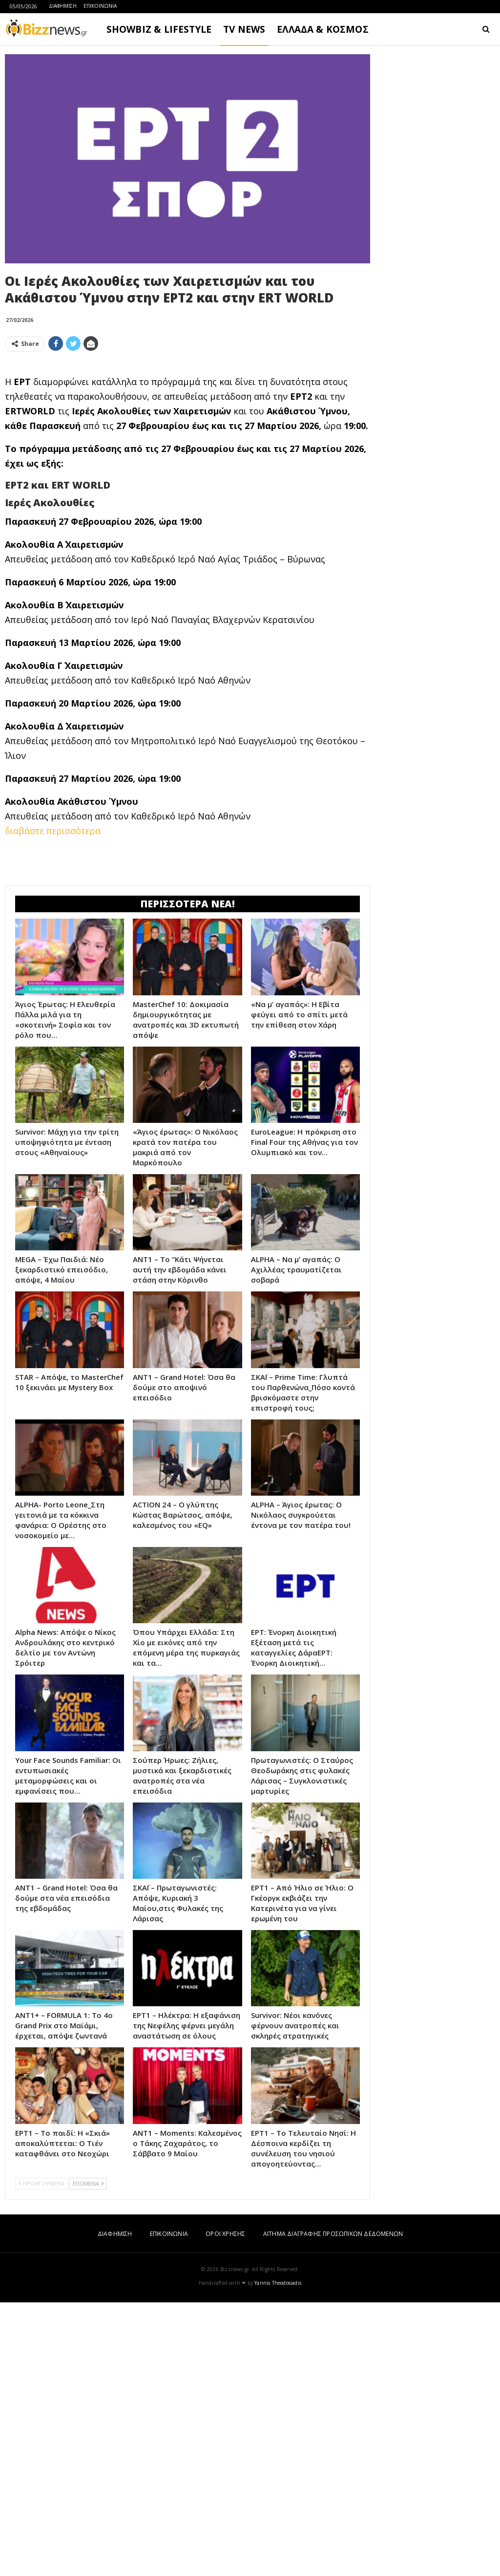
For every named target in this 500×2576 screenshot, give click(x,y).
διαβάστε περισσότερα (53, 967)
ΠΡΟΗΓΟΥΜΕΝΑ (41, 2457)
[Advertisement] (187, 428)
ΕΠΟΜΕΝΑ (88, 2457)
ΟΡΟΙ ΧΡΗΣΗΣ (225, 2507)
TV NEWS (244, 29)
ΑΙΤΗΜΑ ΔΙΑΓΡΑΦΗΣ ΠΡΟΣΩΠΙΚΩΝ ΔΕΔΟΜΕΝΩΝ (333, 2507)
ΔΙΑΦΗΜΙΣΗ (63, 5)
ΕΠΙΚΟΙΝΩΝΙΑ (100, 5)
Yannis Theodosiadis (277, 2556)
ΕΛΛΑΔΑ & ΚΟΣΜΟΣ (323, 29)
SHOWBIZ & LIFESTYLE (158, 29)
